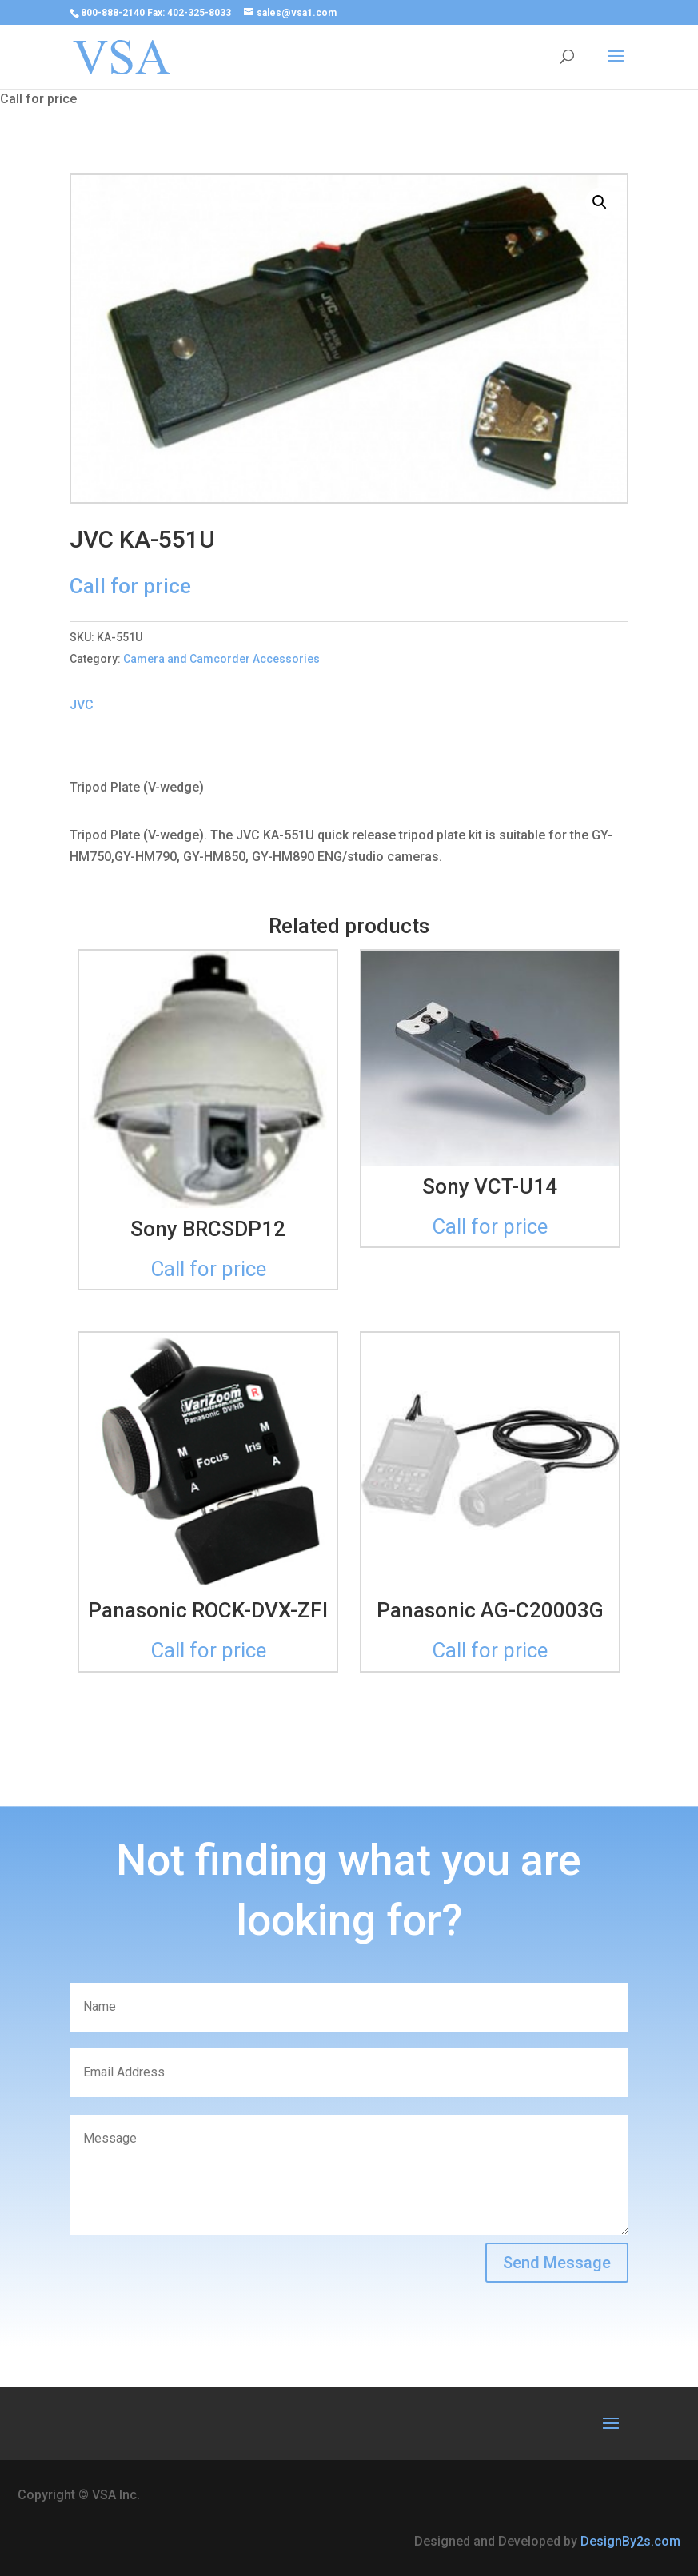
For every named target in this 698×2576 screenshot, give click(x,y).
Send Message (557, 2262)
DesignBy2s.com (630, 2541)
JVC (82, 704)
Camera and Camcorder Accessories (221, 658)
